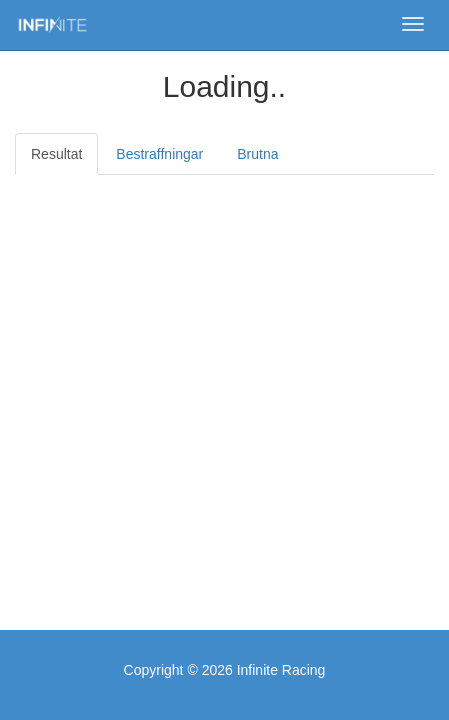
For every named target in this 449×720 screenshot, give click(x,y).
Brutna (257, 154)
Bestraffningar (159, 154)
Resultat (56, 154)
